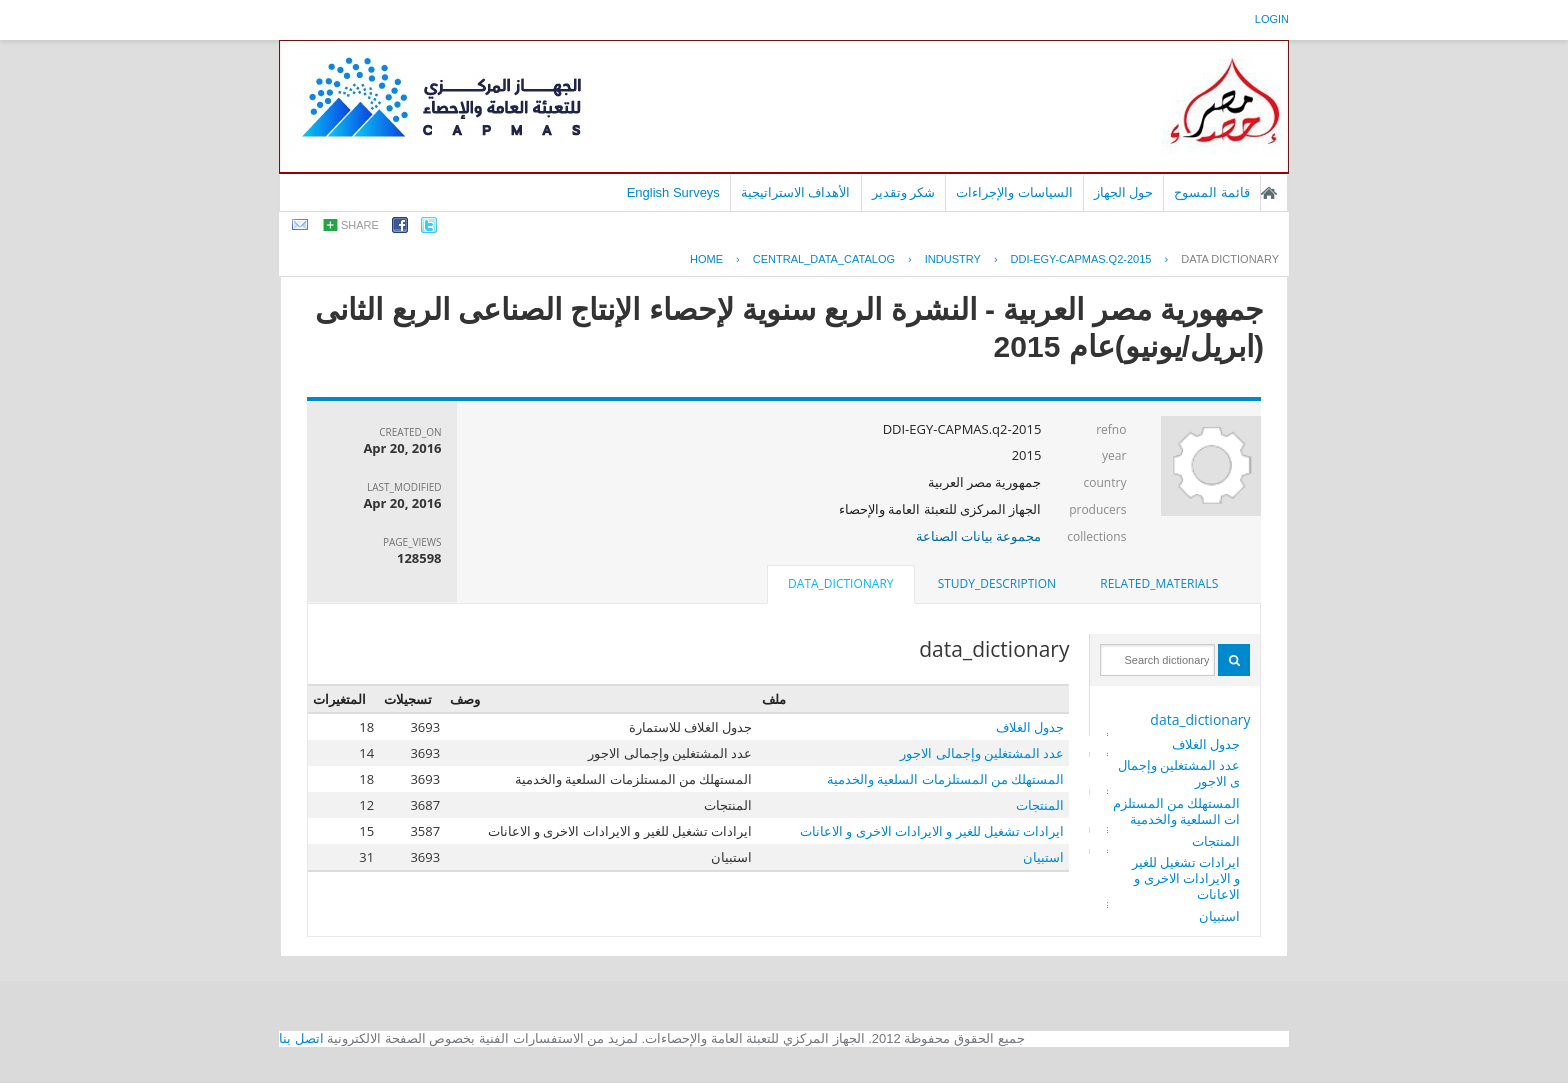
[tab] (1159, 584)
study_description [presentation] (997, 583)
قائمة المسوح (1212, 192)
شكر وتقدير (904, 192)
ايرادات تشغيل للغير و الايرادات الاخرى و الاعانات (1186, 878)
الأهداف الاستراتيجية (796, 192)
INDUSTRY (953, 259)
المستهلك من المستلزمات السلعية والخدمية (1177, 811)
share (360, 225)
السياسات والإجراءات (1014, 192)
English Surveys (673, 192)
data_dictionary (1200, 719)
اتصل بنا (301, 1038)
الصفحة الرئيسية (1269, 193)
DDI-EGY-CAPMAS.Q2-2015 (1081, 259)
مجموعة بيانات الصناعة (979, 536)
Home (706, 259)
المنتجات (1216, 841)
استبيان (1219, 916)
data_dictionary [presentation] (840, 583)
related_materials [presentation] (1159, 583)
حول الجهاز (1124, 192)
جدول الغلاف (1206, 744)
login (1272, 19)
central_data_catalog (824, 259)
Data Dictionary (1230, 259)
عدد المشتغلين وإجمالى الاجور (1179, 773)
